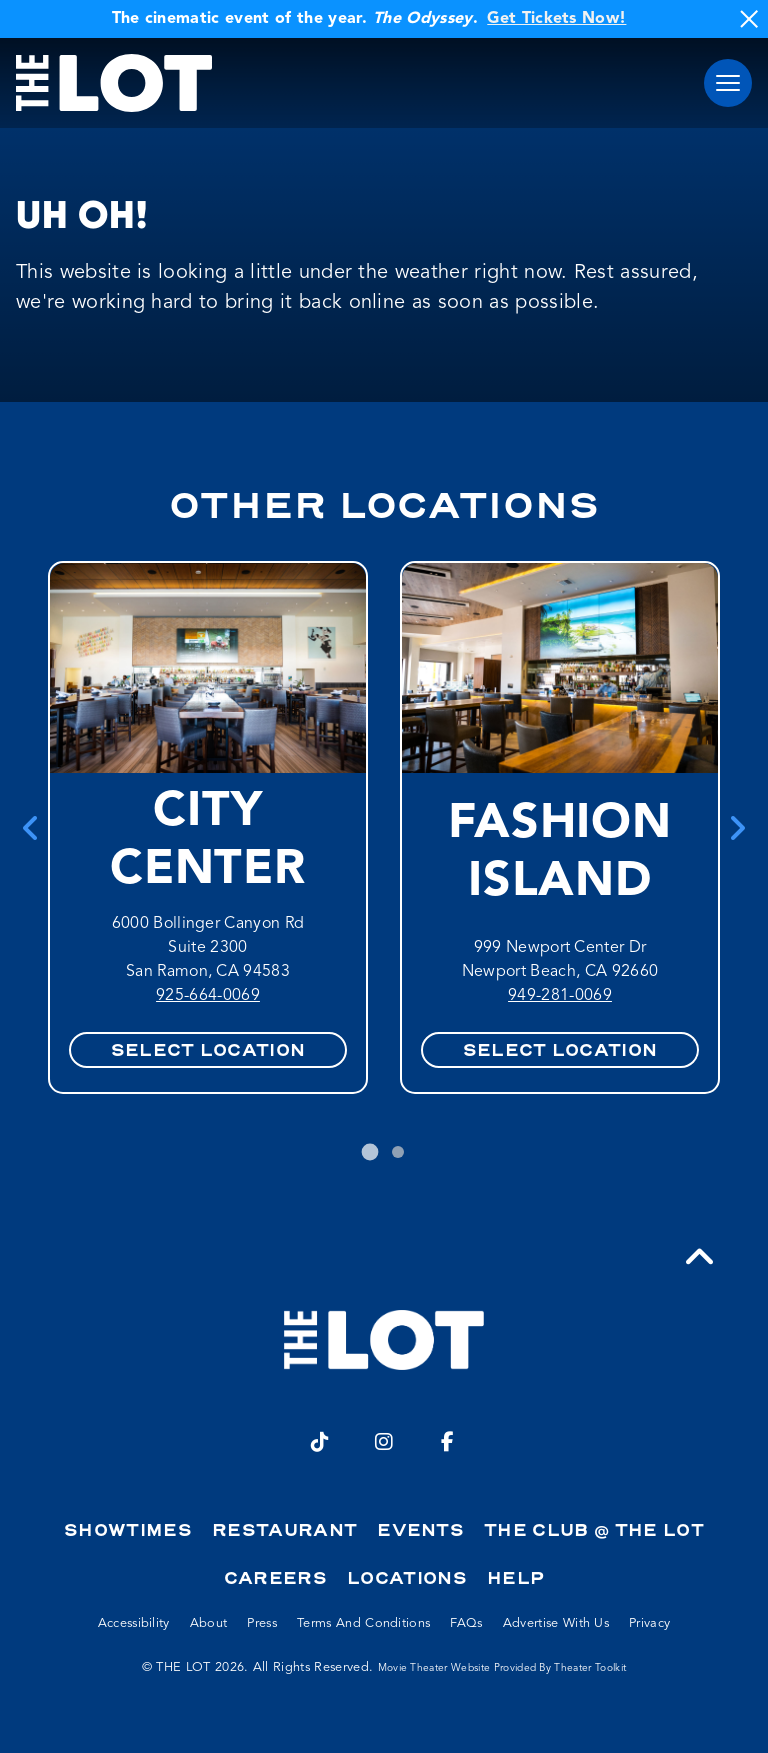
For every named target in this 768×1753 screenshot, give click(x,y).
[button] (728, 83)
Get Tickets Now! (556, 19)
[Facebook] (448, 1442)
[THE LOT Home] (114, 83)
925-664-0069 (208, 996)
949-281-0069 (560, 996)
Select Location (208, 1050)
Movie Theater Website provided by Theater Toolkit (502, 1668)
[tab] (370, 1152)
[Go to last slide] (31, 828)
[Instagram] (384, 1442)
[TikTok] (320, 1442)
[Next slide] (737, 828)
